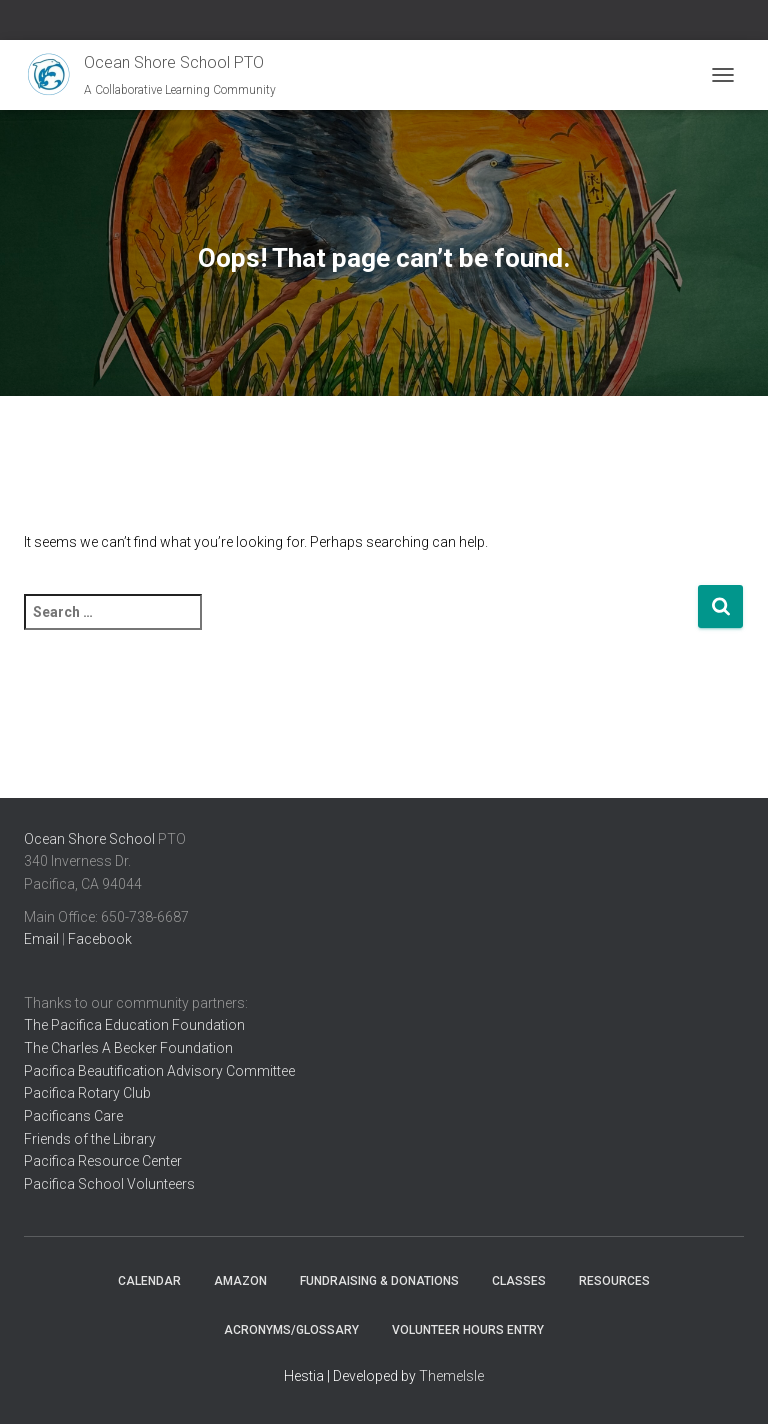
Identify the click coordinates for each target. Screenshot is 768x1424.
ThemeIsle (451, 1376)
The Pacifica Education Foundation (134, 1025)
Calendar (149, 1281)
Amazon (240, 1281)
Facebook (100, 939)
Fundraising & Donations (379, 1281)
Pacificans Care (73, 1116)
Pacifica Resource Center (103, 1161)
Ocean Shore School (89, 839)
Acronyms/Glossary (291, 1330)
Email (41, 939)
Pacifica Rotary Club (87, 1093)
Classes (519, 1281)
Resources (614, 1281)
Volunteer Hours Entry (468, 1330)
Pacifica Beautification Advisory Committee (159, 1071)
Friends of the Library (90, 1139)
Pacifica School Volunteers (109, 1184)
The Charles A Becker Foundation (128, 1048)
